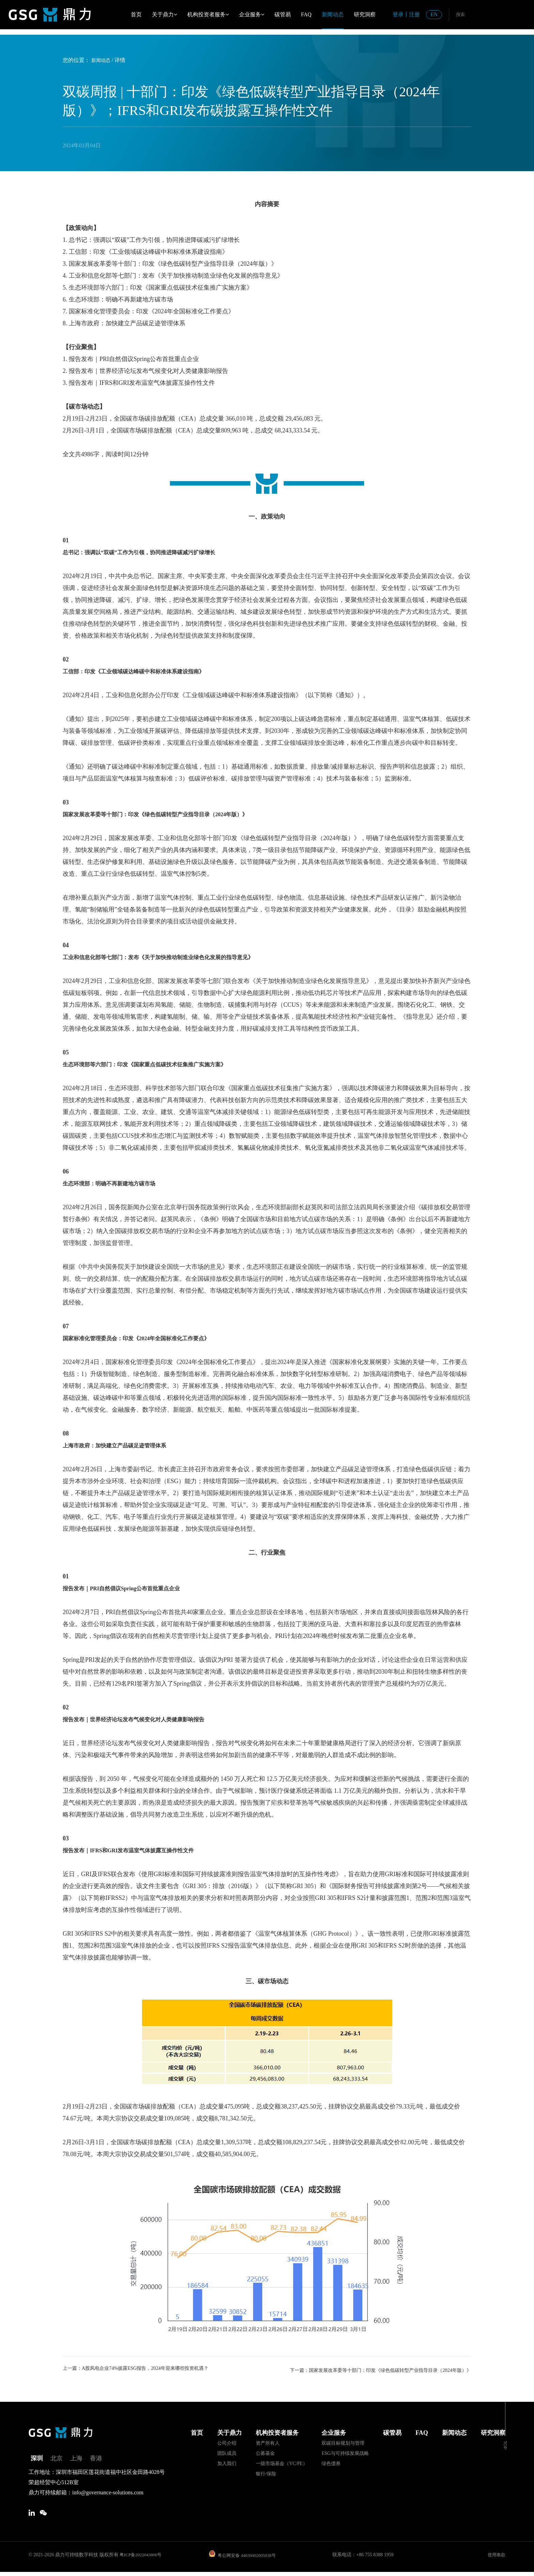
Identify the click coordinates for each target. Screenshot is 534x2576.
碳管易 (282, 14)
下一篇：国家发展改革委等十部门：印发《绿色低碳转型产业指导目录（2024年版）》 (379, 2369)
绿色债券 (331, 2462)
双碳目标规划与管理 (342, 2442)
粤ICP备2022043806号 (142, 2558)
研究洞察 (365, 14)
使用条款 (495, 2558)
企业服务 (251, 14)
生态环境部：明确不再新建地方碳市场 (115, 1183)
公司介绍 (226, 2442)
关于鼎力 (164, 14)
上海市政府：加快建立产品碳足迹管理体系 (121, 1445)
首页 (136, 14)
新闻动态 (333, 14)
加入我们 (226, 2462)
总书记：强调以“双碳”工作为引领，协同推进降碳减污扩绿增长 (148, 552)
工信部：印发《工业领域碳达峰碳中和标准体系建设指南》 (142, 671)
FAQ (306, 14)
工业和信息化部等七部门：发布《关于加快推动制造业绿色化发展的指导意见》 (170, 957)
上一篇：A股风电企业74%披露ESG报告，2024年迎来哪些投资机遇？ (146, 2369)
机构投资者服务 (208, 14)
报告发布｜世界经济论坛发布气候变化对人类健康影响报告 (142, 1719)
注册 (414, 14)
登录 (398, 14)
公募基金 (265, 2452)
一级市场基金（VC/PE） (282, 2462)
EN (434, 14)
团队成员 (226, 2452)
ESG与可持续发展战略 (344, 2452)
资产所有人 (268, 2442)
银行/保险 (266, 2473)
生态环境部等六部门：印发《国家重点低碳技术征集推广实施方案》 (155, 1064)
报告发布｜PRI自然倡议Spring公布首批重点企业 (129, 1588)
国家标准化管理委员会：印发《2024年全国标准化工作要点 (145, 1338)
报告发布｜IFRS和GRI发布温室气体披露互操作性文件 (137, 1850)
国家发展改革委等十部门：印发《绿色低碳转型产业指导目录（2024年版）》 (167, 814)
